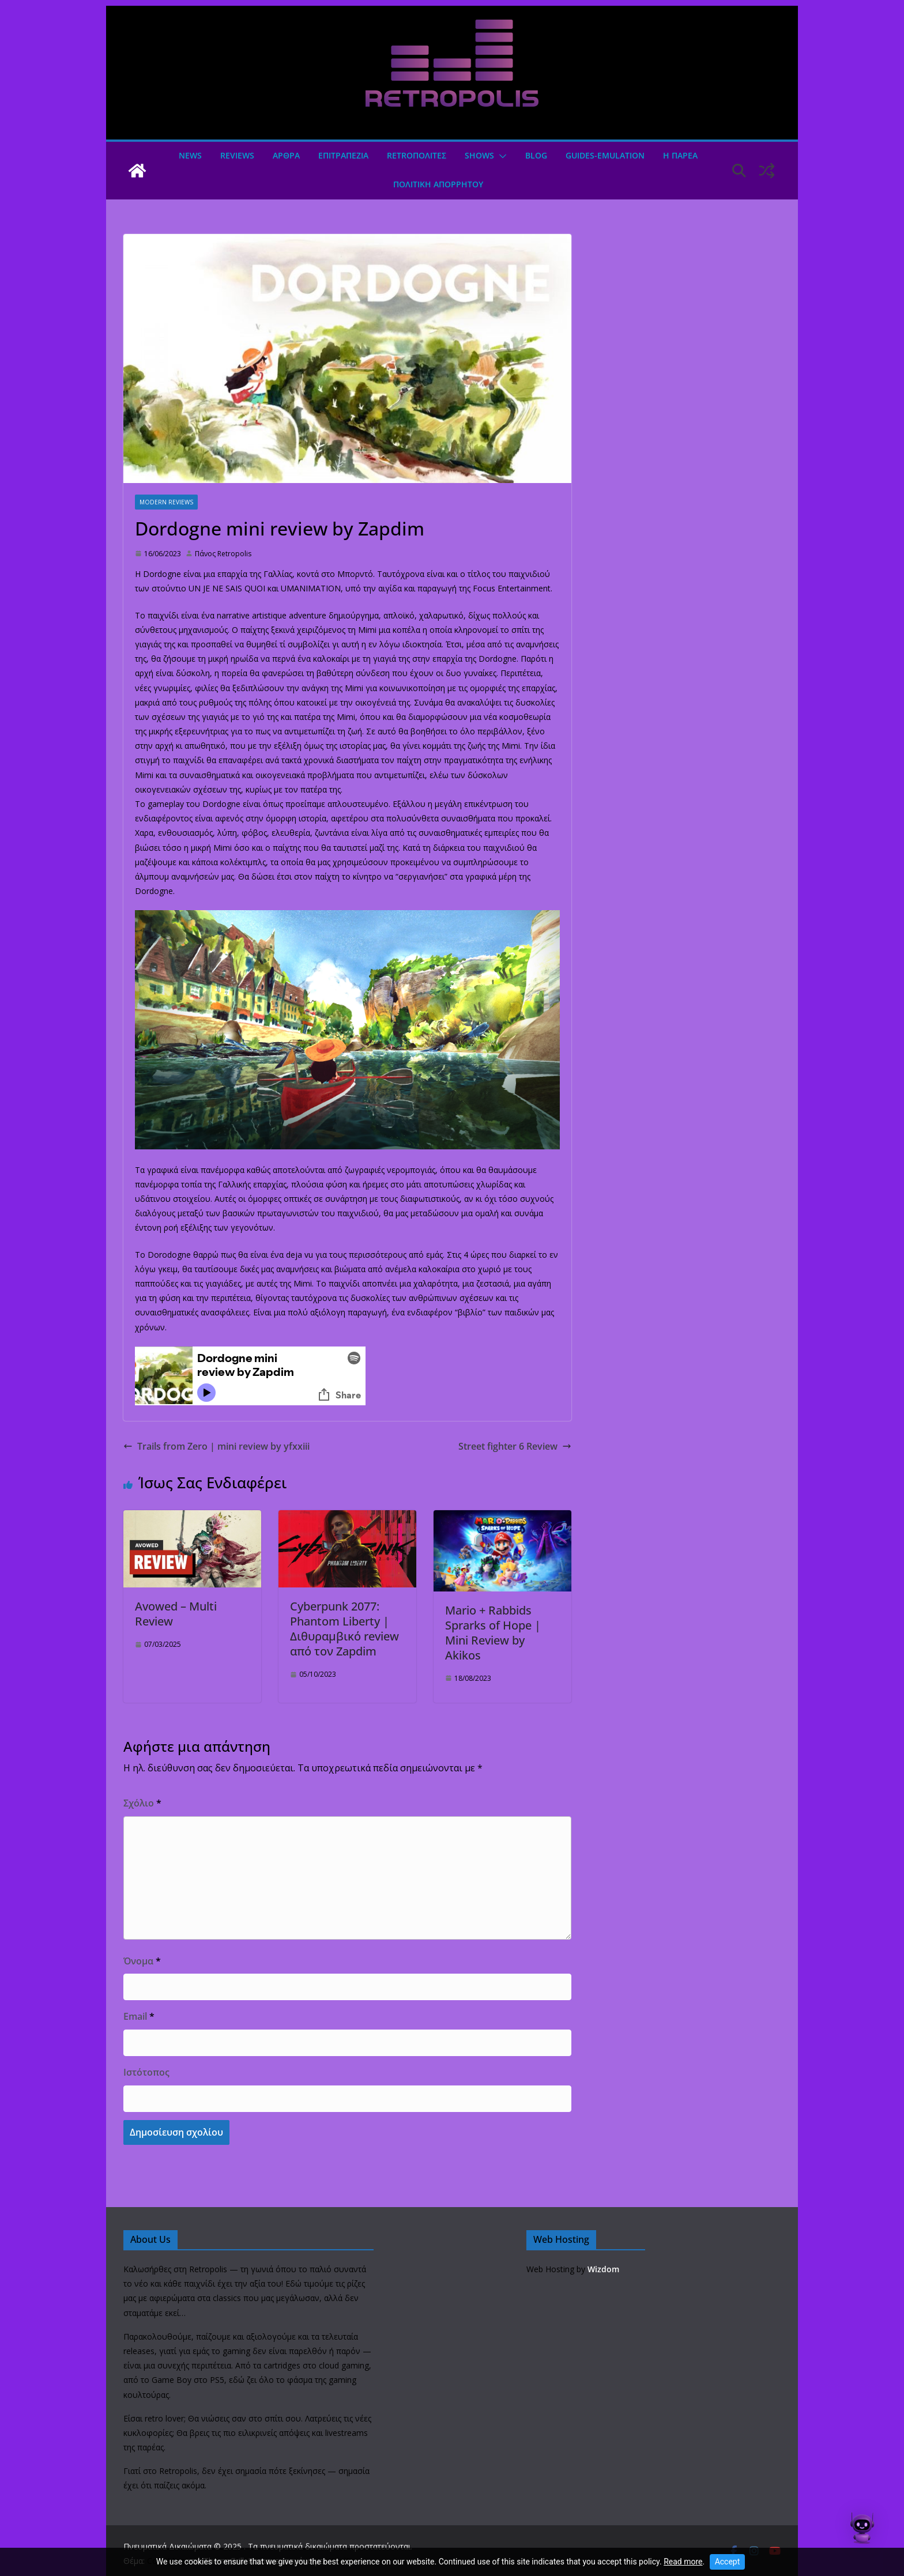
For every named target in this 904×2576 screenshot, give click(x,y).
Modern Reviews (166, 502)
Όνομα (142, 1961)
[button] (500, 156)
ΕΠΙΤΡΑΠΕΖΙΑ (343, 155)
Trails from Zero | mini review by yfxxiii (216, 1446)
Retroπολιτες (416, 155)
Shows (479, 155)
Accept (727, 2561)
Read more (683, 2561)
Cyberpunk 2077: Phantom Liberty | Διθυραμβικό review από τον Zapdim (344, 1628)
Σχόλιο (142, 1803)
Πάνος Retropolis (223, 554)
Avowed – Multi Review (176, 1613)
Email (139, 2016)
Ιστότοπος (146, 2072)
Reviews (237, 155)
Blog (536, 155)
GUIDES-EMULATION (605, 155)
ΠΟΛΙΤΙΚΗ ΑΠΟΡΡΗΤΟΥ (438, 184)
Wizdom (603, 2269)
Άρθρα (286, 155)
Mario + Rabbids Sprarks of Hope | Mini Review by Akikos (493, 1632)
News (190, 155)
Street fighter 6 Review (514, 1446)
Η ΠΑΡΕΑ (680, 155)
